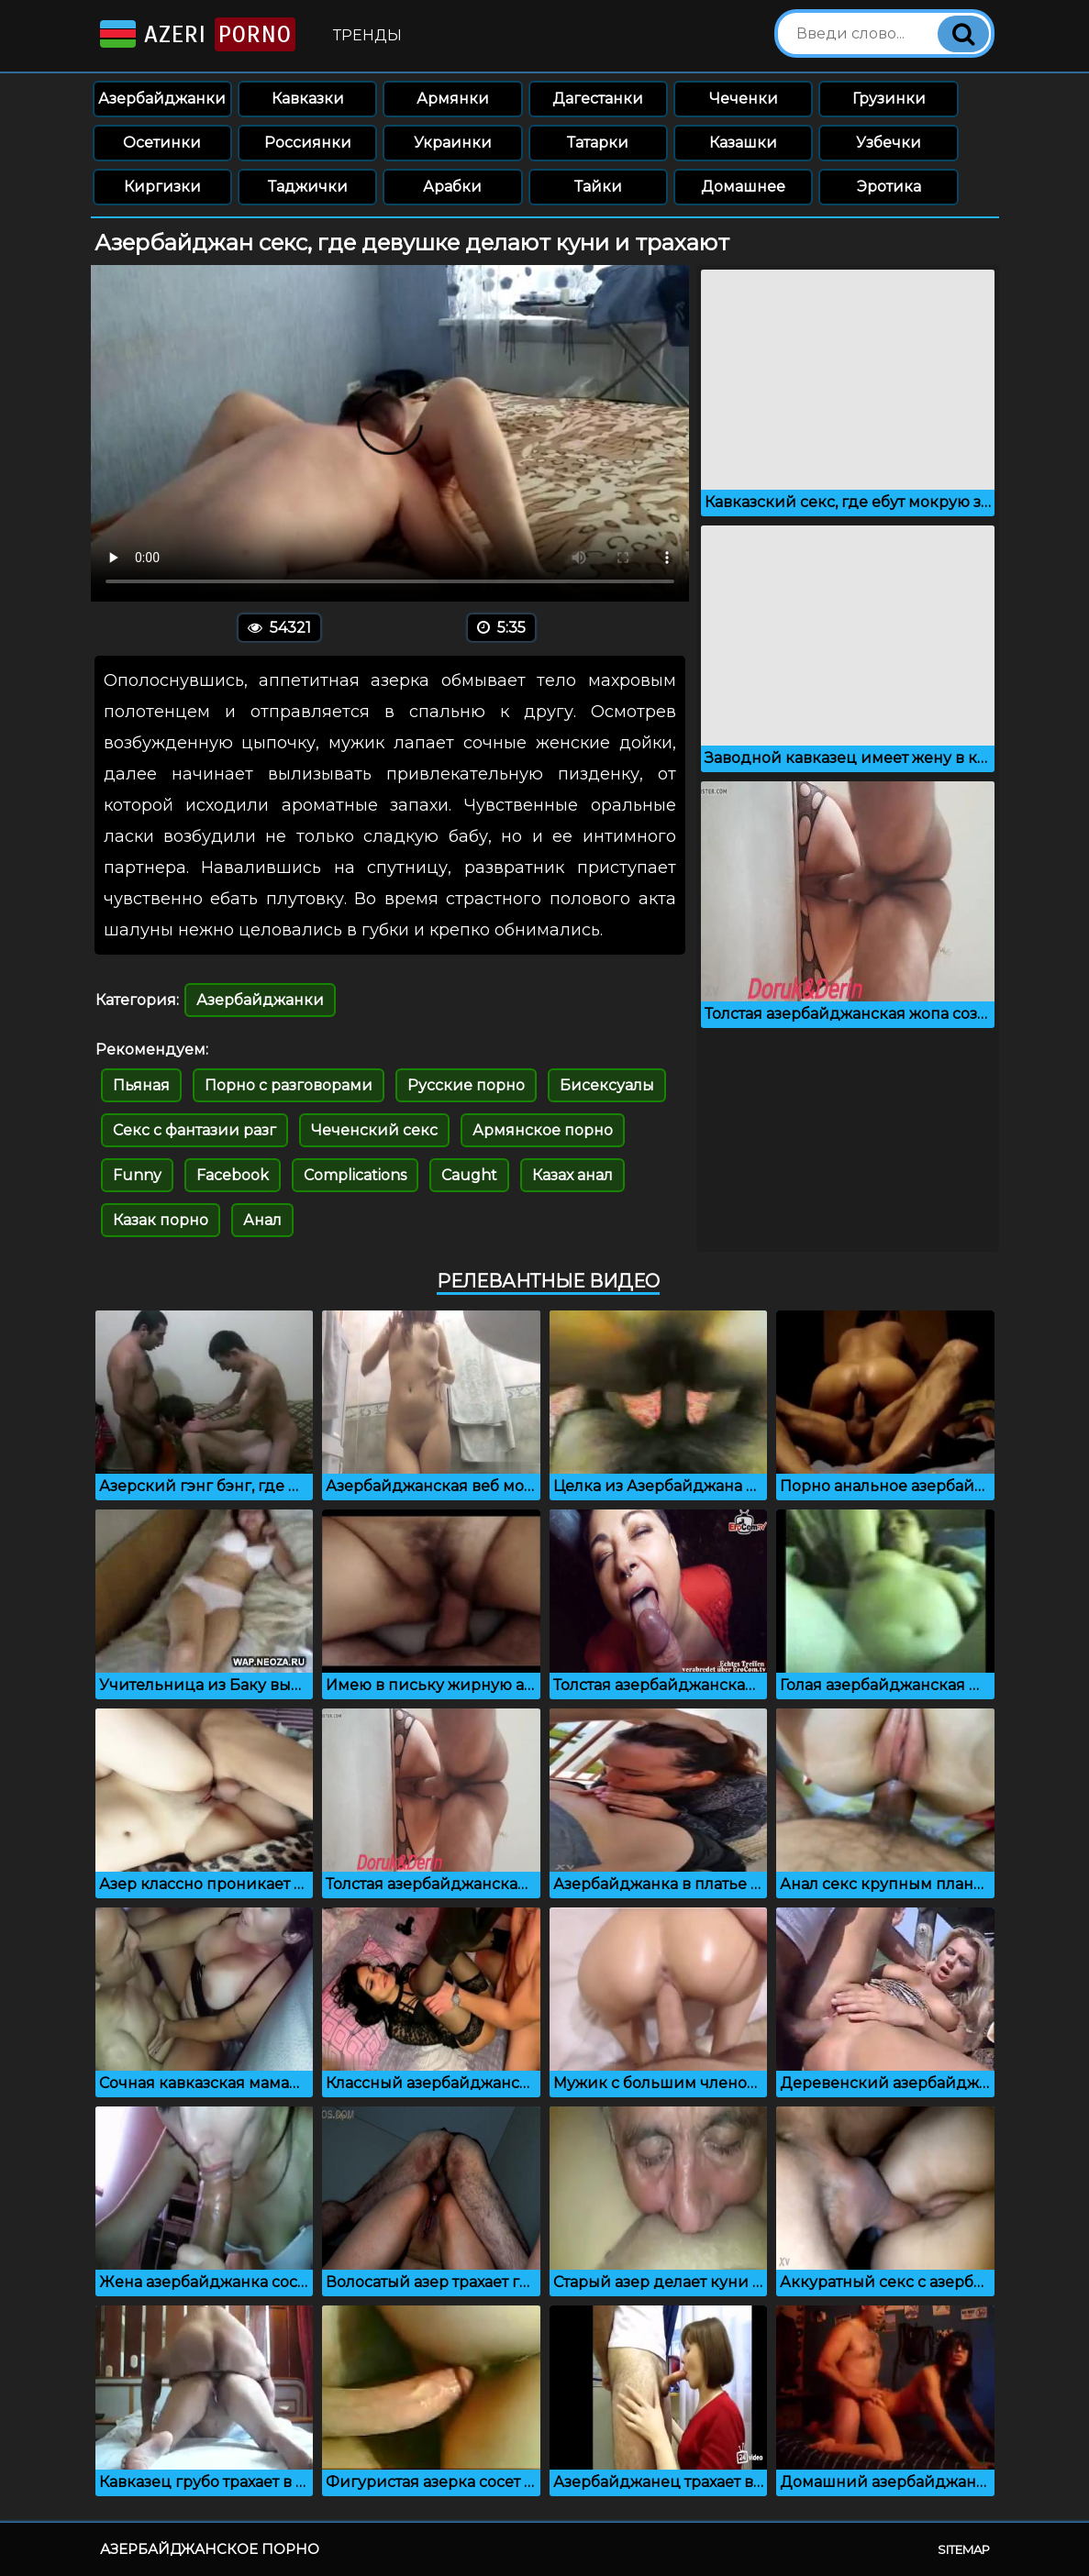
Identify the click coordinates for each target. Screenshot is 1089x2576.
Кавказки (308, 98)
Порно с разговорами (288, 1085)
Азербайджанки (162, 98)
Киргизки (162, 186)
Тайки (598, 186)
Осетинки (162, 142)
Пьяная (141, 1085)
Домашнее (743, 186)
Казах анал (572, 1175)
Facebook (232, 1175)
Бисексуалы (607, 1085)
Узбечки (888, 142)
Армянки (453, 98)
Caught (469, 1175)
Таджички (308, 186)
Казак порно (160, 1220)
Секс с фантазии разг (194, 1130)
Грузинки (889, 98)
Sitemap (964, 2549)
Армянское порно (542, 1130)
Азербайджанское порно (209, 2549)
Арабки (452, 186)
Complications (355, 1175)
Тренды (367, 35)
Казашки (743, 142)
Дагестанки (597, 98)
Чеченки (743, 98)
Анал (262, 1220)
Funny (137, 1175)
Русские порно (466, 1085)
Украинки (453, 142)
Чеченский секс (374, 1130)
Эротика (889, 186)
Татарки (597, 142)
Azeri (195, 34)
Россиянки (307, 142)
